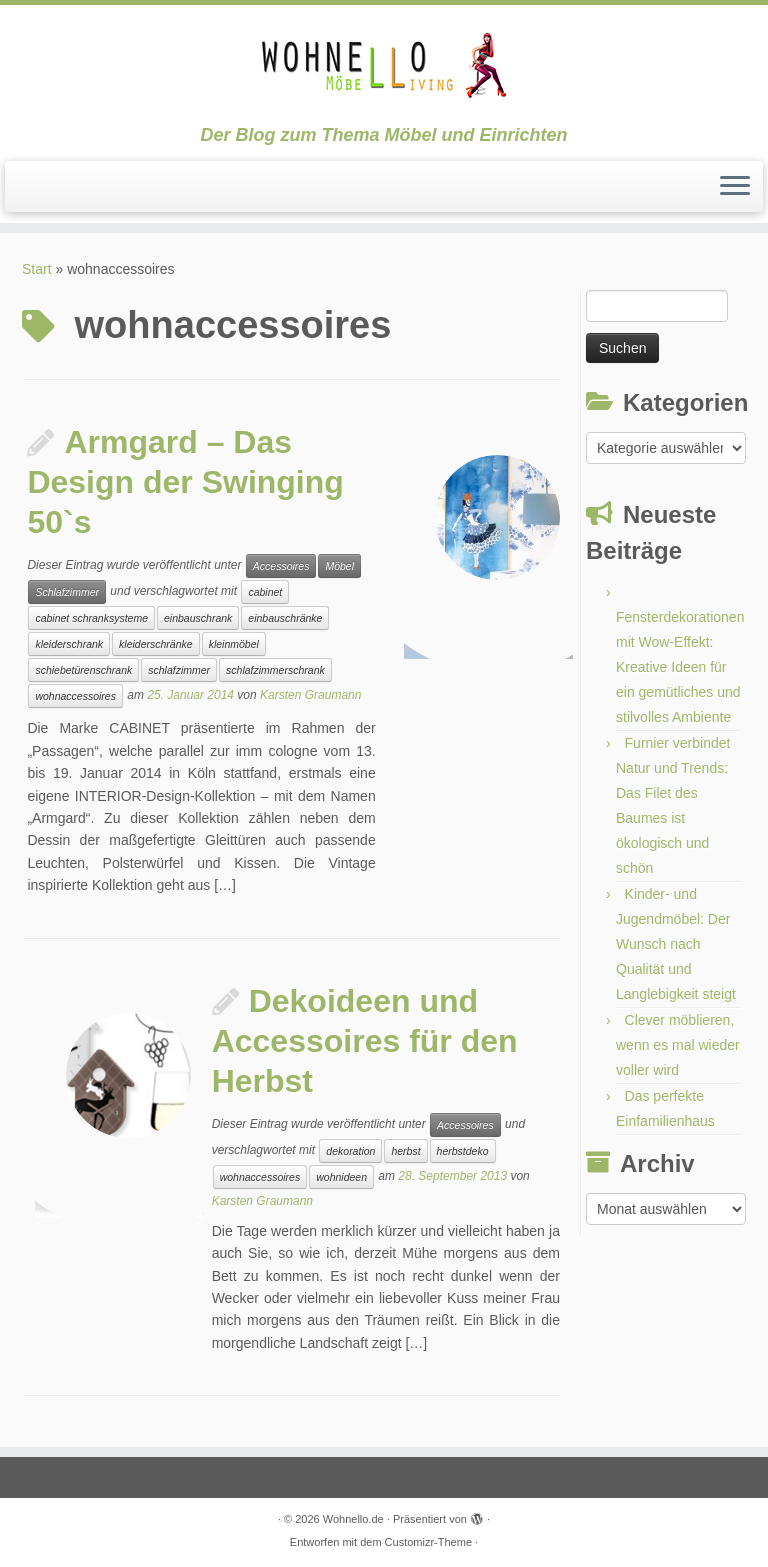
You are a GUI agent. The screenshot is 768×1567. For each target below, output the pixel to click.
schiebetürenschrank (83, 670)
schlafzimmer (179, 670)
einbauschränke (285, 618)
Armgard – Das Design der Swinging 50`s (185, 482)
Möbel (339, 566)
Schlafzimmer (67, 592)
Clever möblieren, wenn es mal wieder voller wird (678, 1045)
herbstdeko (463, 1151)
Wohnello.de (353, 1519)
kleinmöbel (234, 644)
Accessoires (281, 566)
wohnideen (341, 1177)
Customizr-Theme (428, 1542)
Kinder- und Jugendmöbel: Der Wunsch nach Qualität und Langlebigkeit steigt (676, 944)
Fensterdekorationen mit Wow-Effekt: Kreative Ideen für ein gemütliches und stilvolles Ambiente (680, 667)
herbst (405, 1151)
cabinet (265, 592)
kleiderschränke (156, 644)
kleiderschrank (69, 644)
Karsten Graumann (310, 696)
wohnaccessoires (75, 696)
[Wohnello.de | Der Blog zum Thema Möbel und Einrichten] (384, 65)
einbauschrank (198, 618)
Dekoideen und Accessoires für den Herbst (365, 1041)
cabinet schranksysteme (91, 618)
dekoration (350, 1151)
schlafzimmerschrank (275, 670)
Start (37, 269)
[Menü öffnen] (735, 187)
